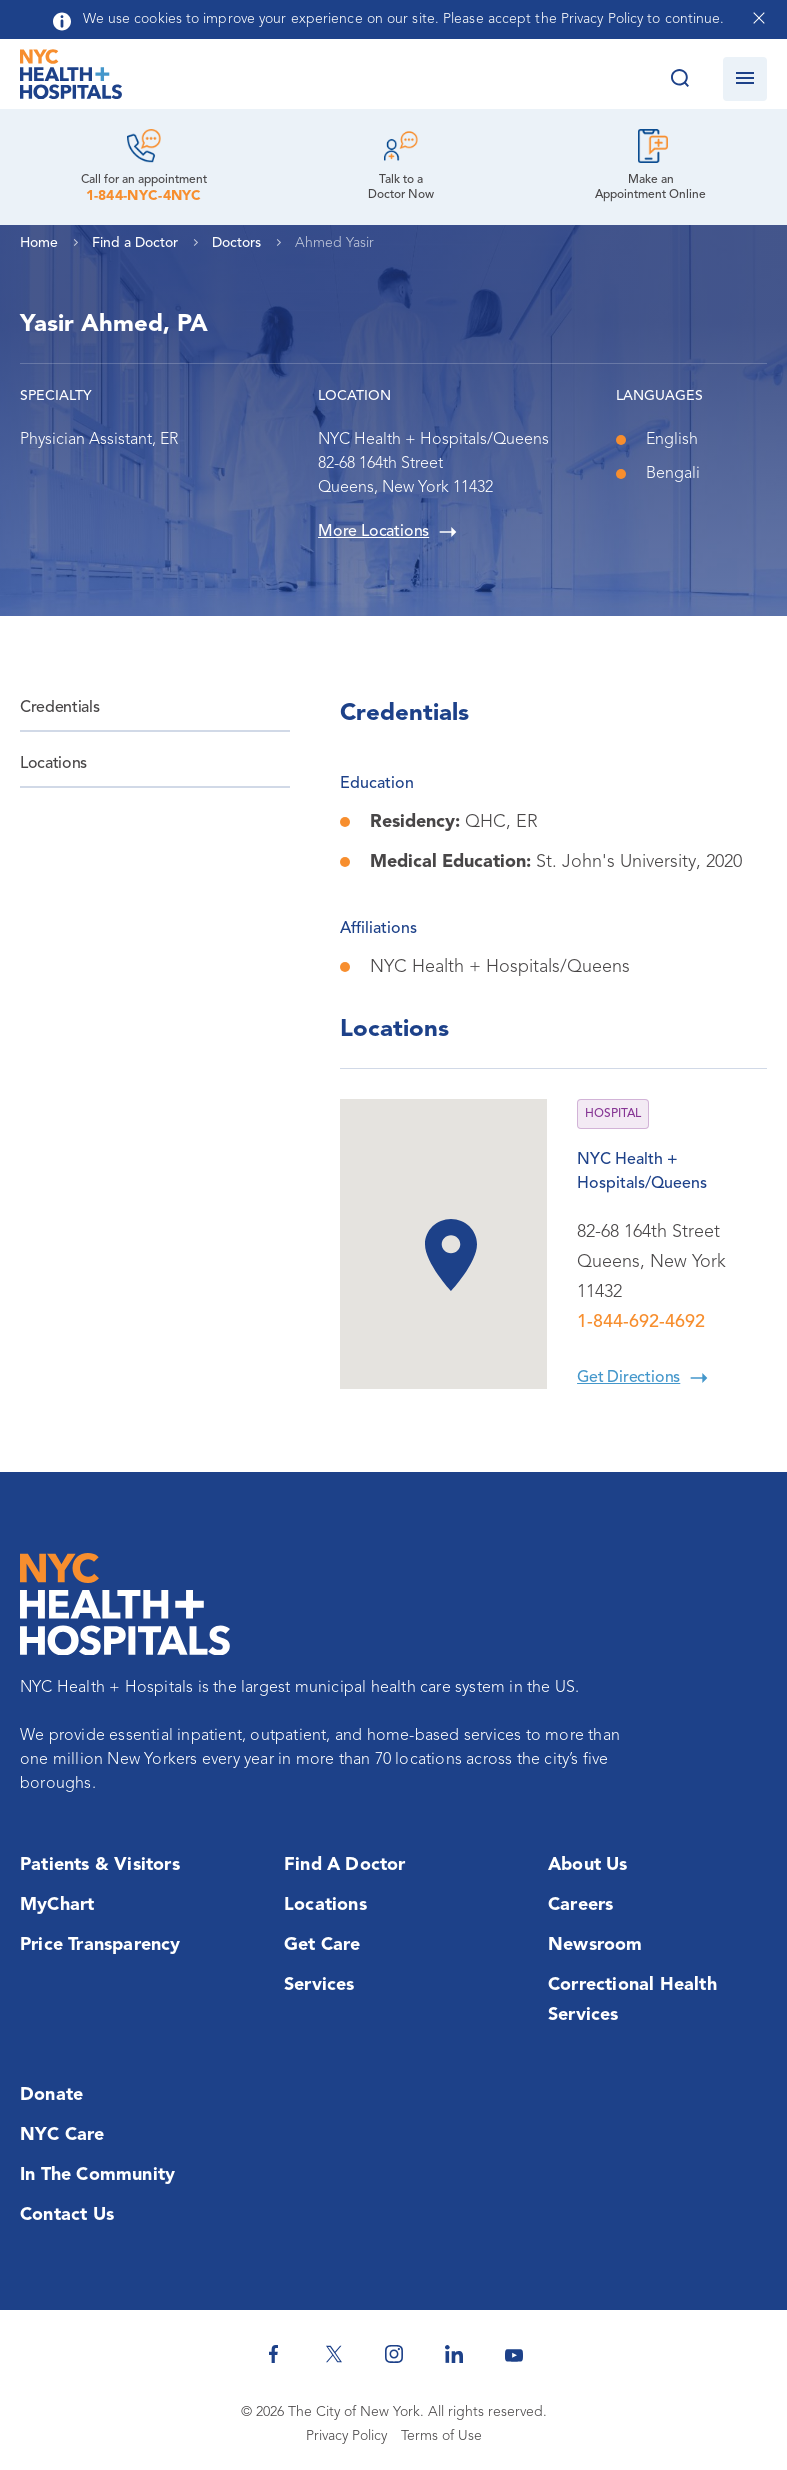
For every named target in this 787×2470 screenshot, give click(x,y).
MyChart (57, 1905)
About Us (588, 1865)
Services (319, 1985)
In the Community (97, 2175)
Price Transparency (100, 1945)
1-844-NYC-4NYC (144, 196)
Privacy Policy (346, 2436)
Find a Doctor (345, 1865)
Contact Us (67, 2215)
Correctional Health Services (632, 2000)
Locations (53, 764)
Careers (580, 1905)
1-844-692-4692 (641, 1322)
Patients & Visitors (100, 1865)
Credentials (59, 708)
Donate (51, 2095)
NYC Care (62, 2135)
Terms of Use (441, 2436)
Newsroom (595, 1945)
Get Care (322, 1945)
